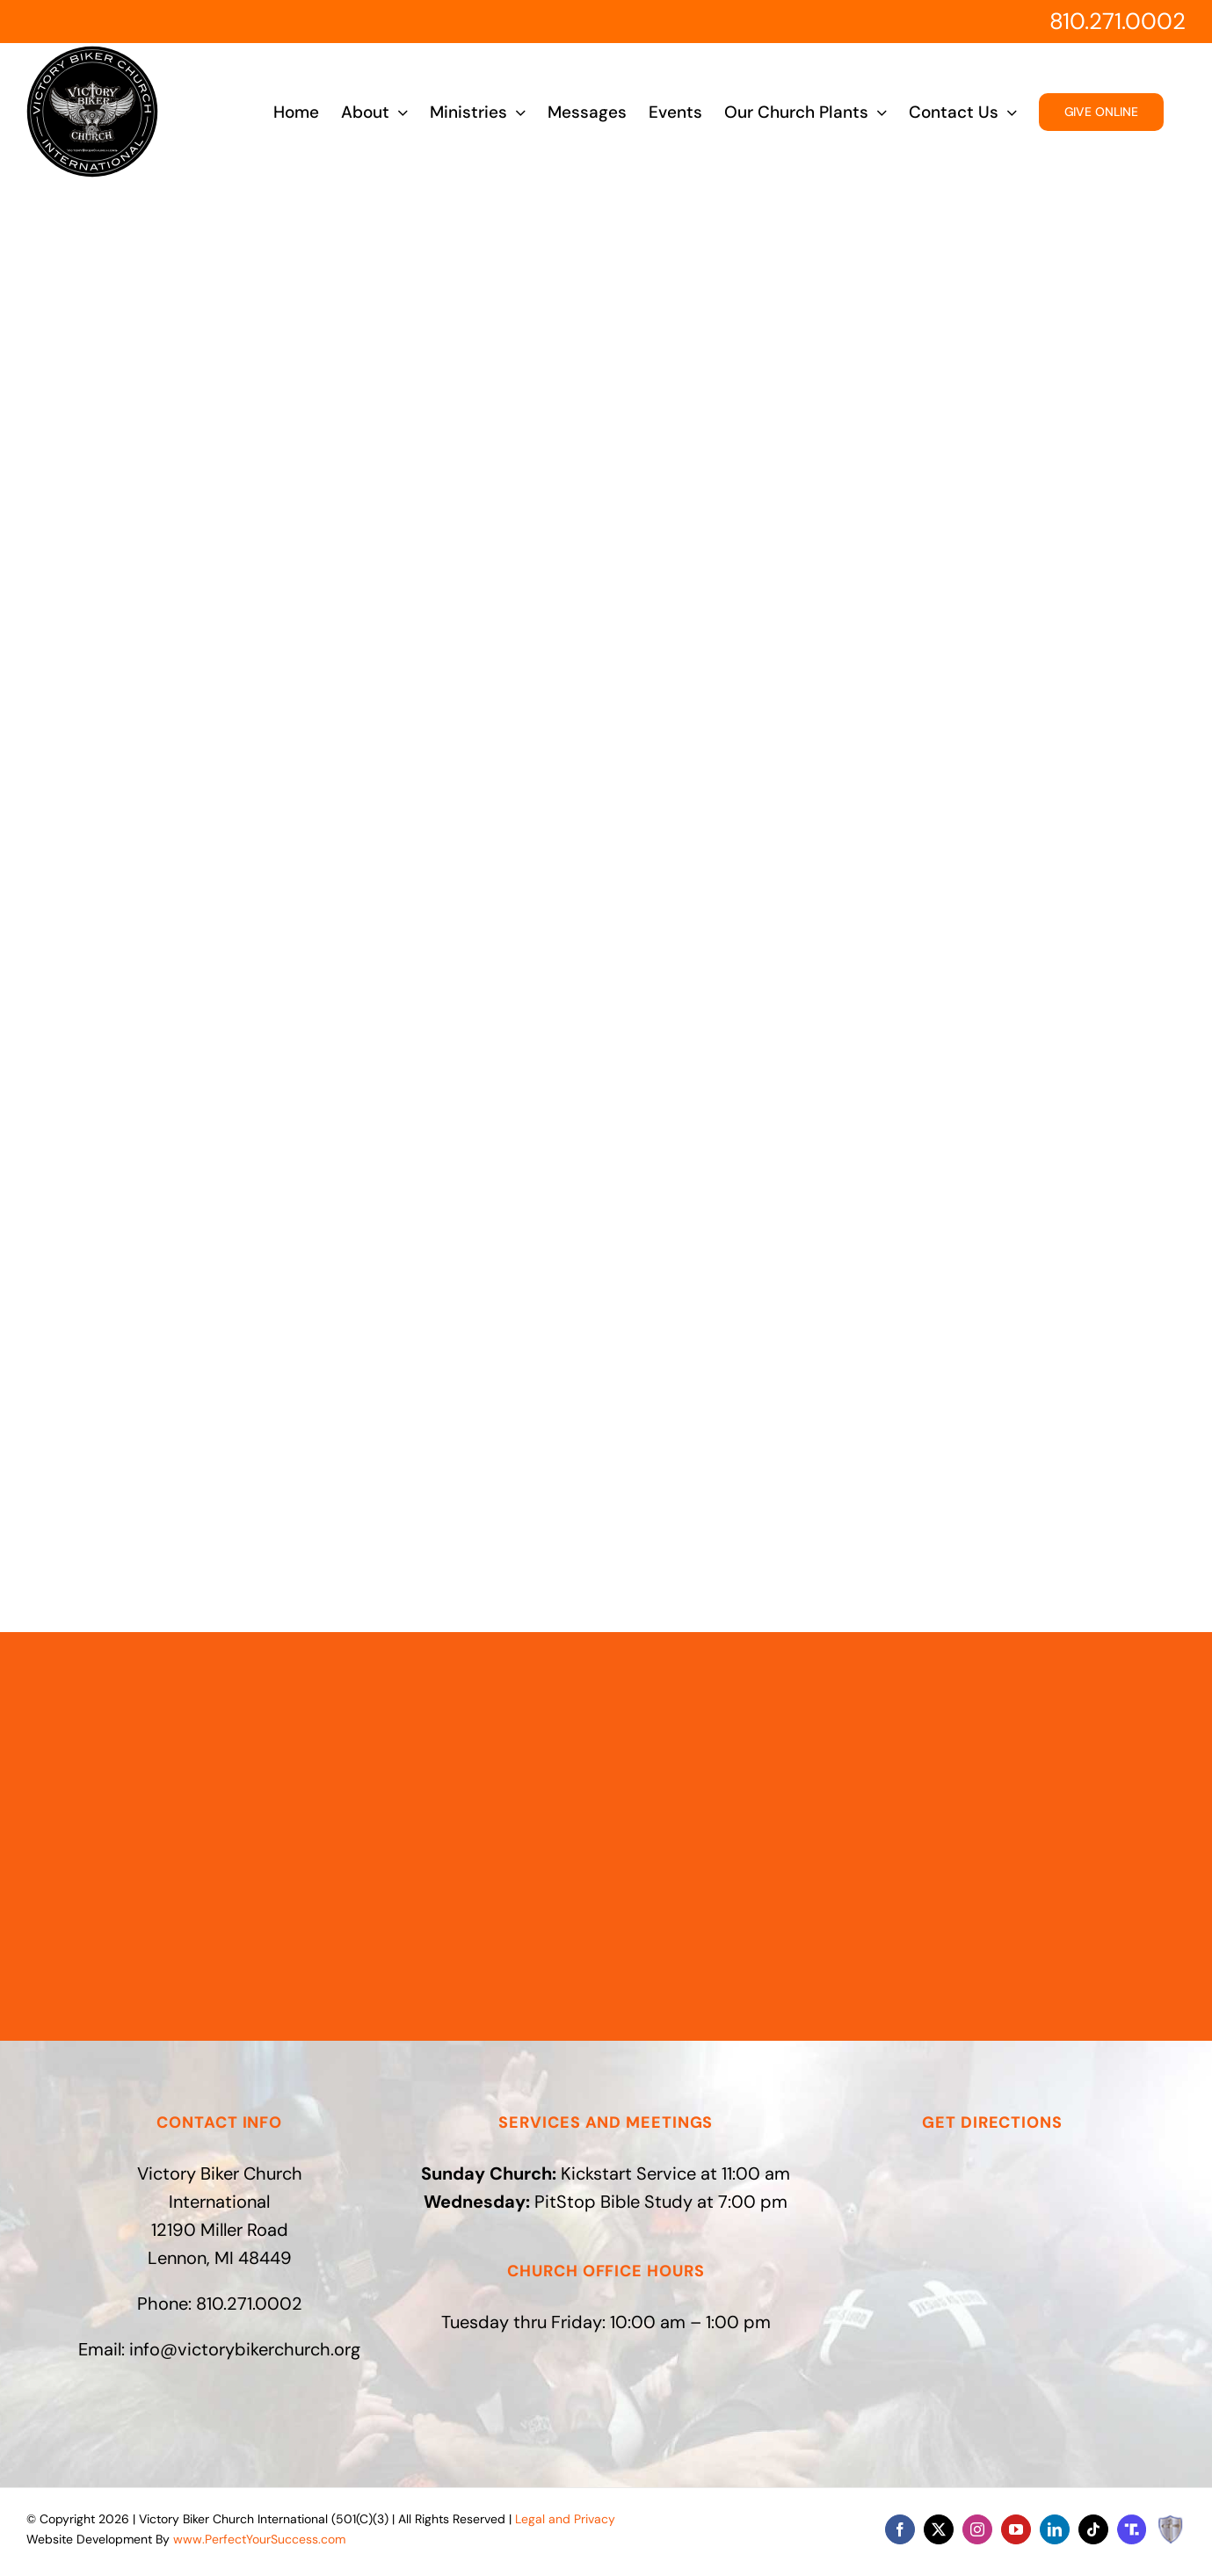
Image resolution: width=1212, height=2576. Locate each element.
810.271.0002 (1117, 21)
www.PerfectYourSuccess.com (259, 2539)
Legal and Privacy (565, 2519)
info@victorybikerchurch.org (244, 2349)
